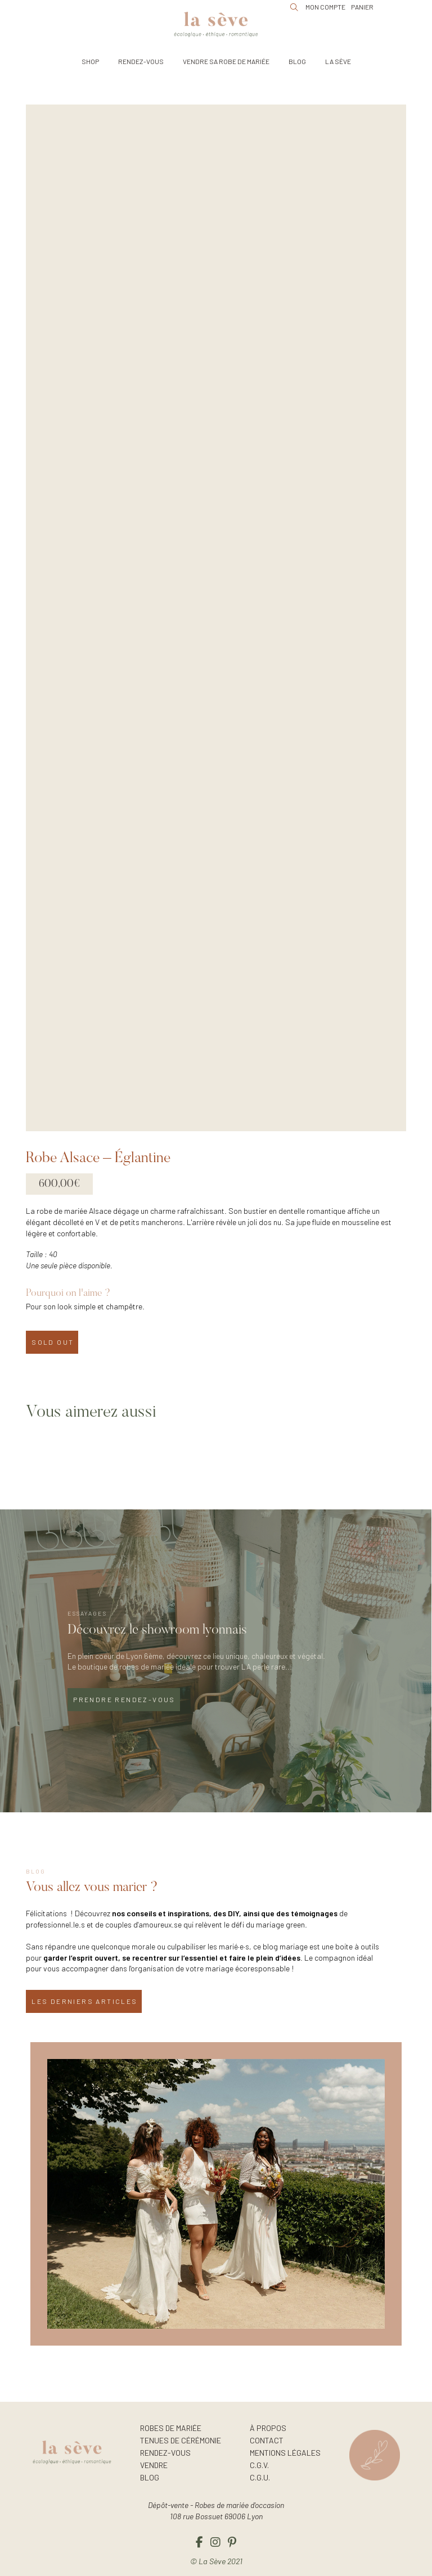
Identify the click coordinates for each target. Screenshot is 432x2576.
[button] (90, 61)
